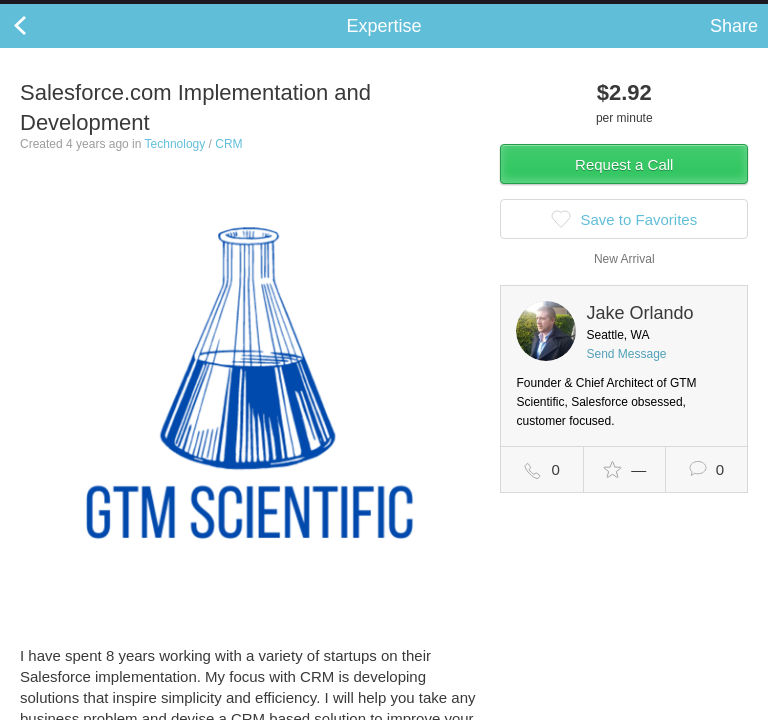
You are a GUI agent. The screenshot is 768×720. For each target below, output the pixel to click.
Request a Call (624, 184)
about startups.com (689, 13)
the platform (107, 11)
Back (40, 46)
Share (734, 46)
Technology (175, 164)
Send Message (626, 374)
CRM (228, 164)
